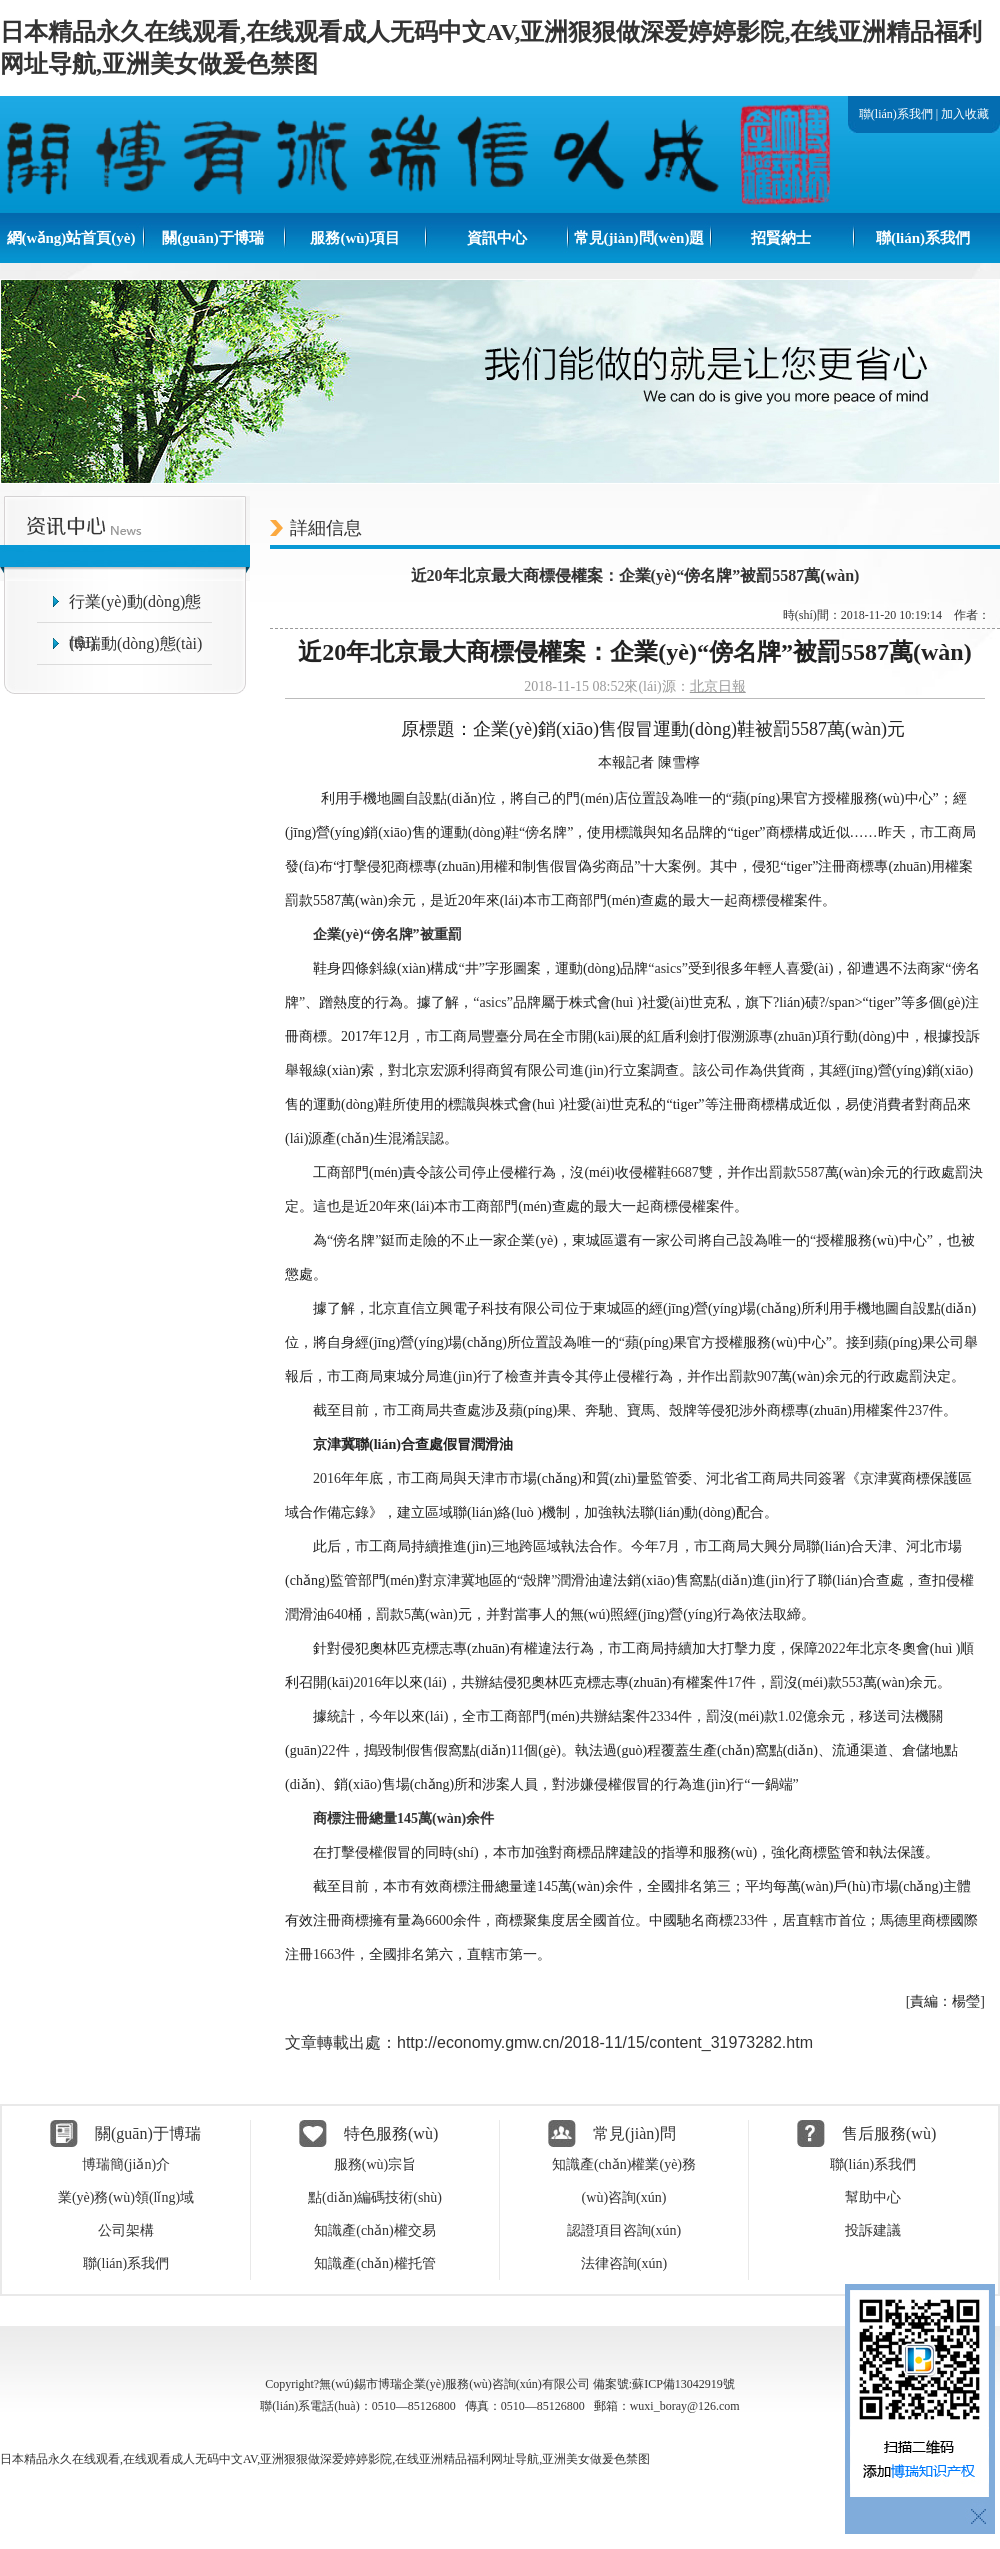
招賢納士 (781, 238)
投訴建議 (873, 2230)
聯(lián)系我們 (896, 114)
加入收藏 (965, 114)
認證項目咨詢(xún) (624, 2230)
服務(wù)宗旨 (375, 2164)
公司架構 (126, 2230)
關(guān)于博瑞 (213, 238)
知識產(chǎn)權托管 (375, 2263)
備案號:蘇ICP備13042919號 (664, 2384)
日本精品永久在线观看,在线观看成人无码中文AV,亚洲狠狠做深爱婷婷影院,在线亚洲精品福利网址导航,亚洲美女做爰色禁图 (325, 2459)
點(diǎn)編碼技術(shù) (375, 2197)
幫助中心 (873, 2197)
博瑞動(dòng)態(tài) (135, 643)
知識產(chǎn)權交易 (375, 2230)
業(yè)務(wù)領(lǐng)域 (126, 2197)
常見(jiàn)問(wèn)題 (639, 238)
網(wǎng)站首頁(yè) (71, 238)
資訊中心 (497, 238)
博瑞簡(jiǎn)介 (126, 2164)
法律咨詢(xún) (624, 2263)
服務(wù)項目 (354, 238)
